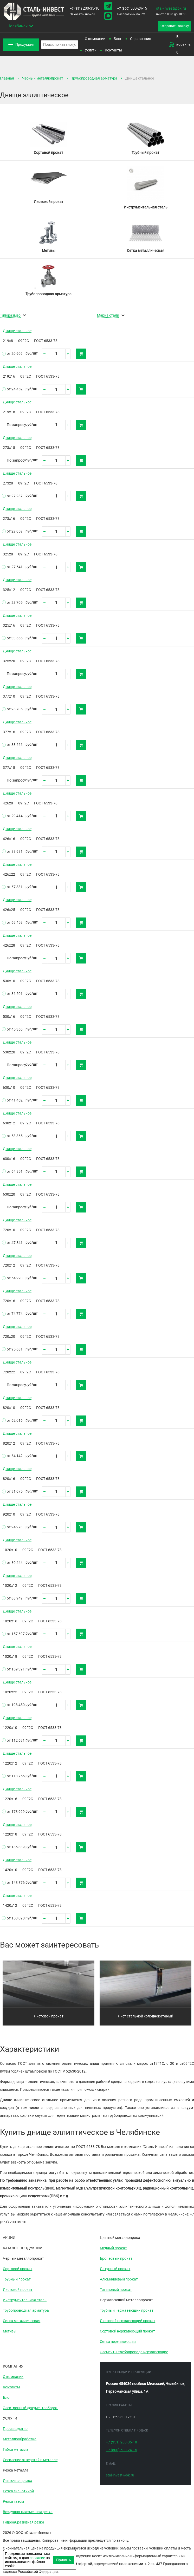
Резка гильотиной (18, 2491)
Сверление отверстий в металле (30, 2460)
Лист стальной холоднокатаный (145, 2017)
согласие (37, 2558)
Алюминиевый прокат (119, 2280)
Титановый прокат (116, 2290)
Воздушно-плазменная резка (28, 2512)
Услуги (90, 51)
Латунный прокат (115, 2269)
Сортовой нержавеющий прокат (127, 2332)
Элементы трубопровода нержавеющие (134, 2352)
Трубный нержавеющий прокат (126, 2311)
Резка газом (13, 2502)
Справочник (140, 39)
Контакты (113, 51)
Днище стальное (17, 332)
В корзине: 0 (180, 45)
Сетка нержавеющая (118, 2342)
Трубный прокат (17, 2280)
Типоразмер (10, 316)
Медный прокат (113, 2248)
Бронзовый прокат (116, 2259)
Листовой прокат (48, 2017)
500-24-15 (132, 8)
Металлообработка (19, 2439)
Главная (7, 79)
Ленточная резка (17, 2481)
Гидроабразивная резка (23, 2523)
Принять (63, 2560)
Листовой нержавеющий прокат (127, 2321)
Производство (15, 2429)
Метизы (9, 2332)
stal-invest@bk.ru (171, 8)
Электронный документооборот (30, 2408)
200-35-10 (84, 8)
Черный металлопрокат (42, 79)
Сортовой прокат (17, 2269)
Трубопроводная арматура (94, 79)
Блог (118, 39)
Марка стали (108, 316)
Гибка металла (15, 2450)
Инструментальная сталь (25, 2300)
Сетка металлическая (21, 2321)
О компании (95, 39)
